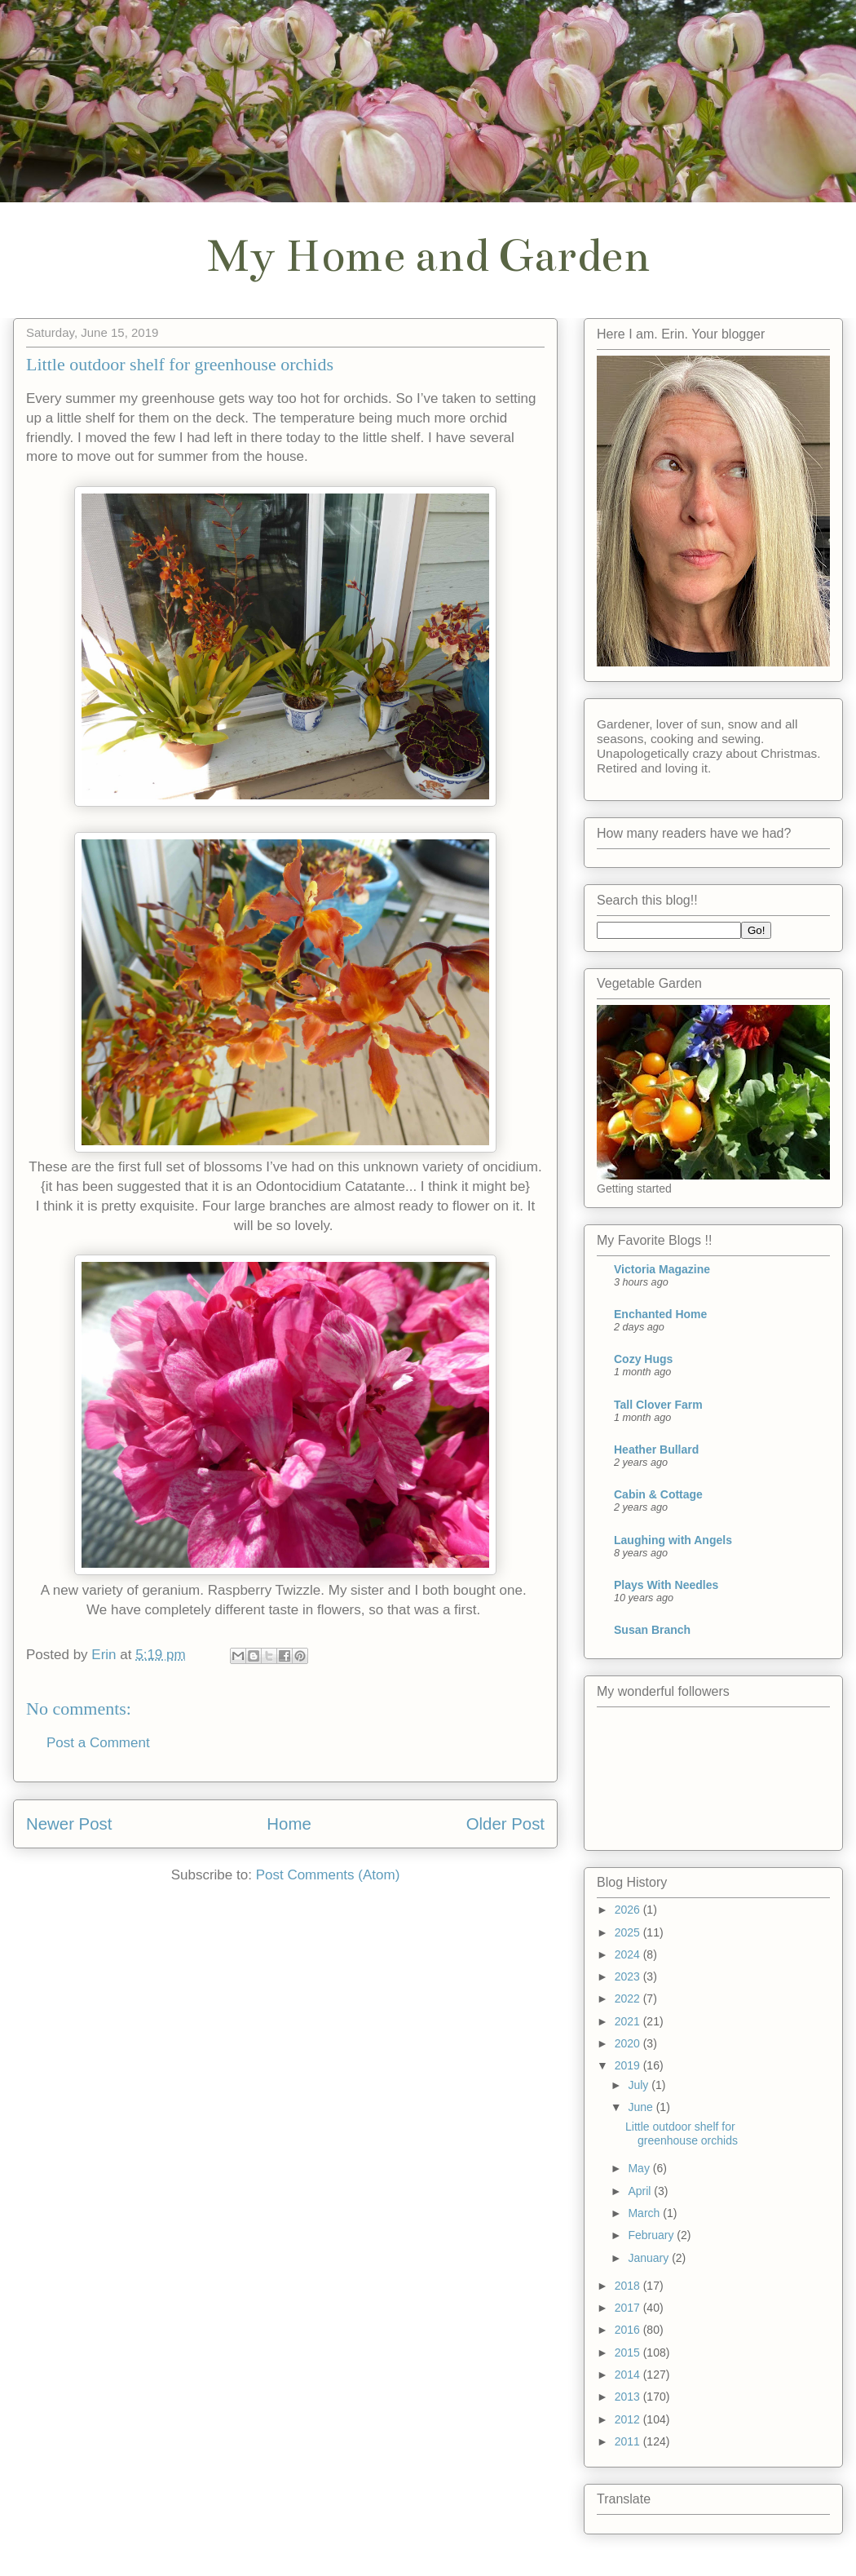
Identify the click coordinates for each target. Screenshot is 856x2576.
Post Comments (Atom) (328, 1875)
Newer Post (69, 1824)
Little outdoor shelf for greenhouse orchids (681, 2133)
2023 (629, 1976)
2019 (629, 2065)
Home (289, 1824)
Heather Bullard (656, 1449)
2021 (629, 2021)
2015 (629, 2352)
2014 (629, 2374)
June (641, 2106)
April (641, 2191)
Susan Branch (652, 1629)
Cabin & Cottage (658, 1494)
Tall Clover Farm (658, 1404)
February (652, 2235)
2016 (629, 2329)
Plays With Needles (666, 1584)
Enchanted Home (660, 1314)
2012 (629, 2419)
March (645, 2213)
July (639, 2084)
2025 (629, 1932)
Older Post (505, 1824)
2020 (629, 2043)
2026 (629, 1909)
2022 (629, 1998)
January (650, 2257)
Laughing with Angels (673, 1540)
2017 (629, 2307)
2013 (629, 2396)
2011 (629, 2441)
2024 (629, 1954)
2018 (629, 2285)
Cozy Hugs (643, 1358)
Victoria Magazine (662, 1269)
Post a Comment (98, 1743)
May (640, 2168)
